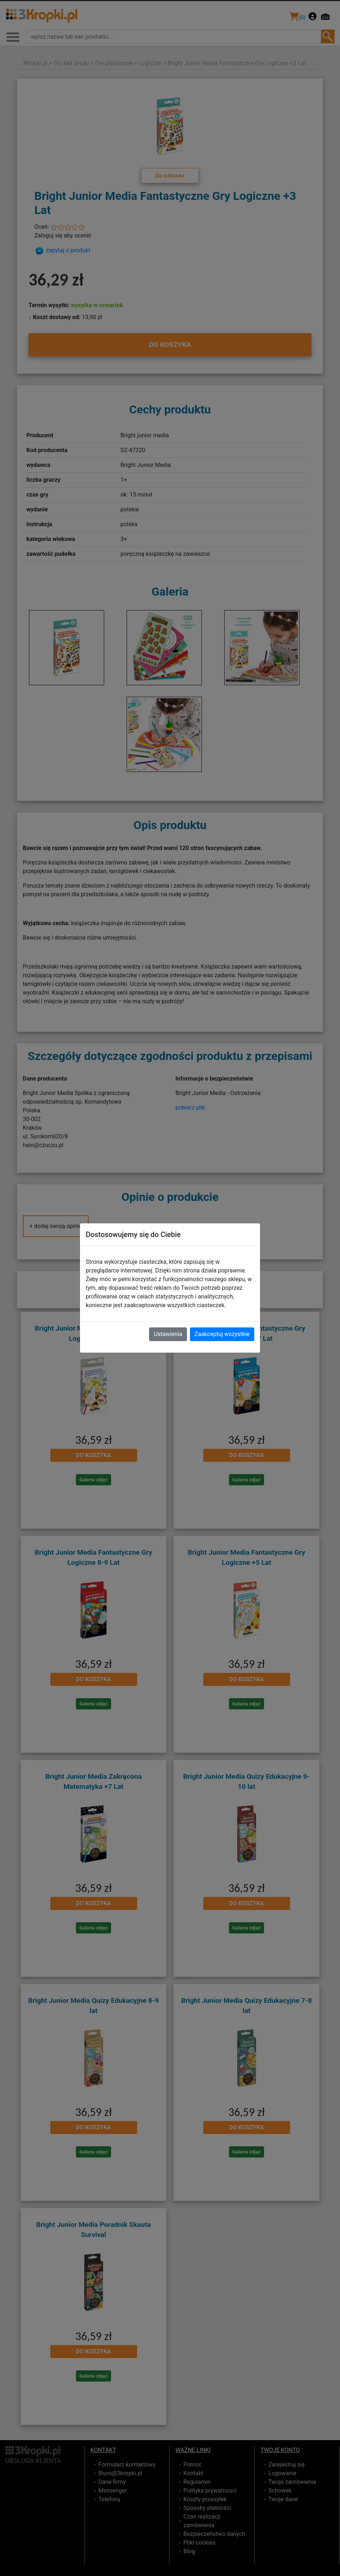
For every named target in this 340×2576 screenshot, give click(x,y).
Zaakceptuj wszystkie (222, 1334)
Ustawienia (168, 1334)
